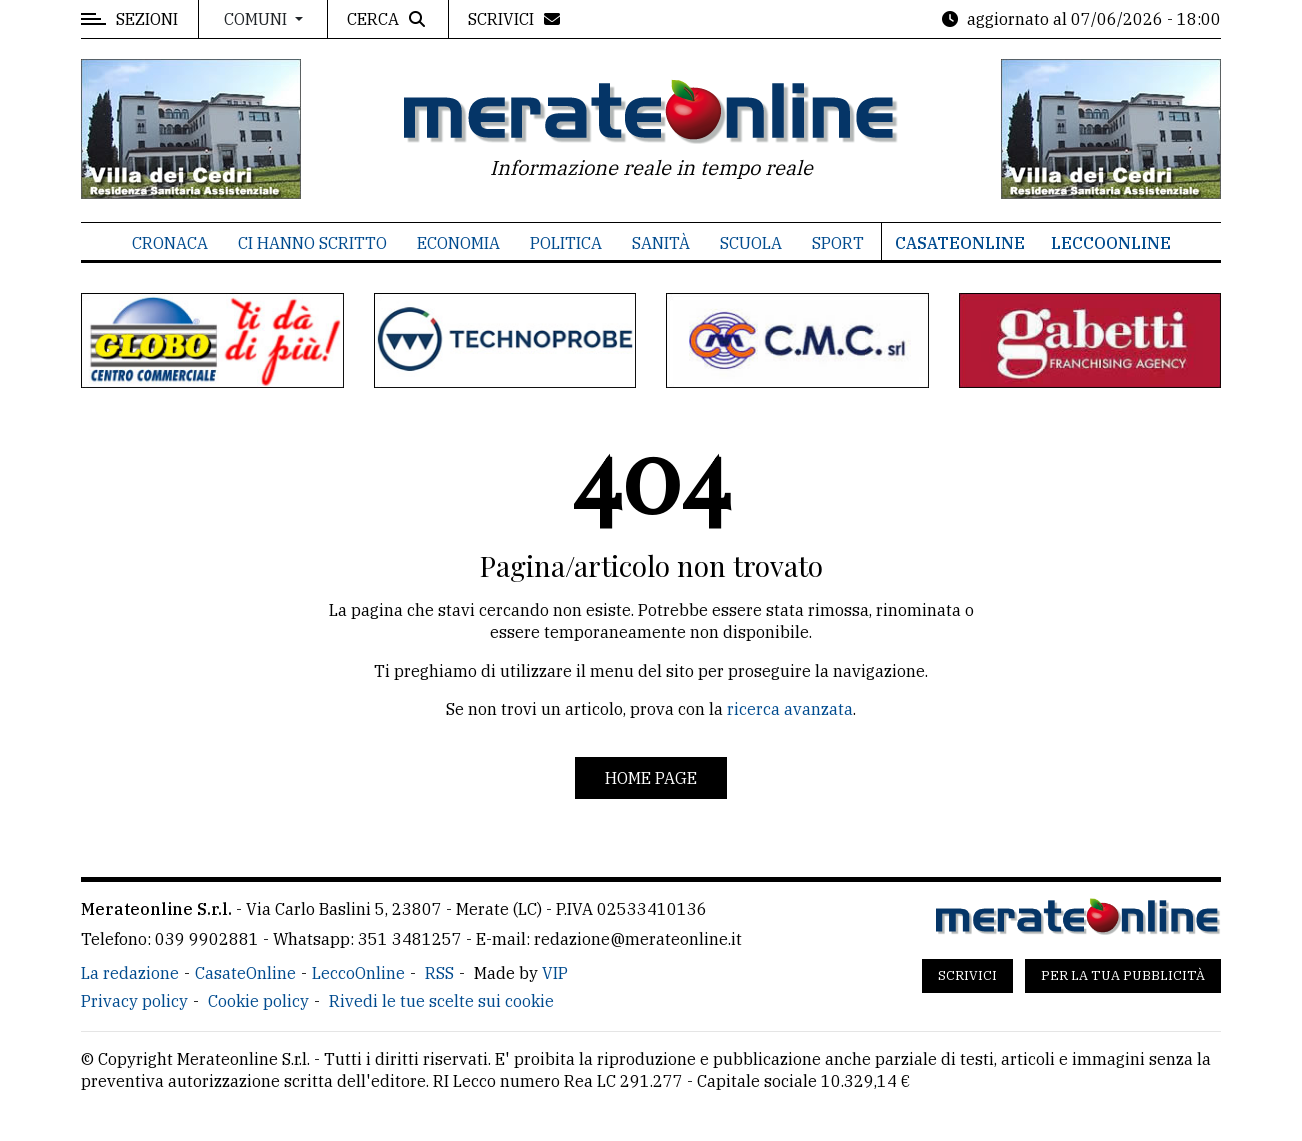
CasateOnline (960, 243)
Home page (651, 778)
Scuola (751, 243)
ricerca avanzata (790, 709)
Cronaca (170, 243)
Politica (566, 243)
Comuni (257, 19)
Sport (838, 243)
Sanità (661, 243)
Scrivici (967, 975)
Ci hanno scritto (312, 243)
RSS (439, 973)
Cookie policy (258, 1001)
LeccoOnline (1111, 243)
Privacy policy (134, 1001)
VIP (555, 973)
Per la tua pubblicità (1123, 975)
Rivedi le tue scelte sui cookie (441, 1001)
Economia (458, 243)
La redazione (130, 973)
